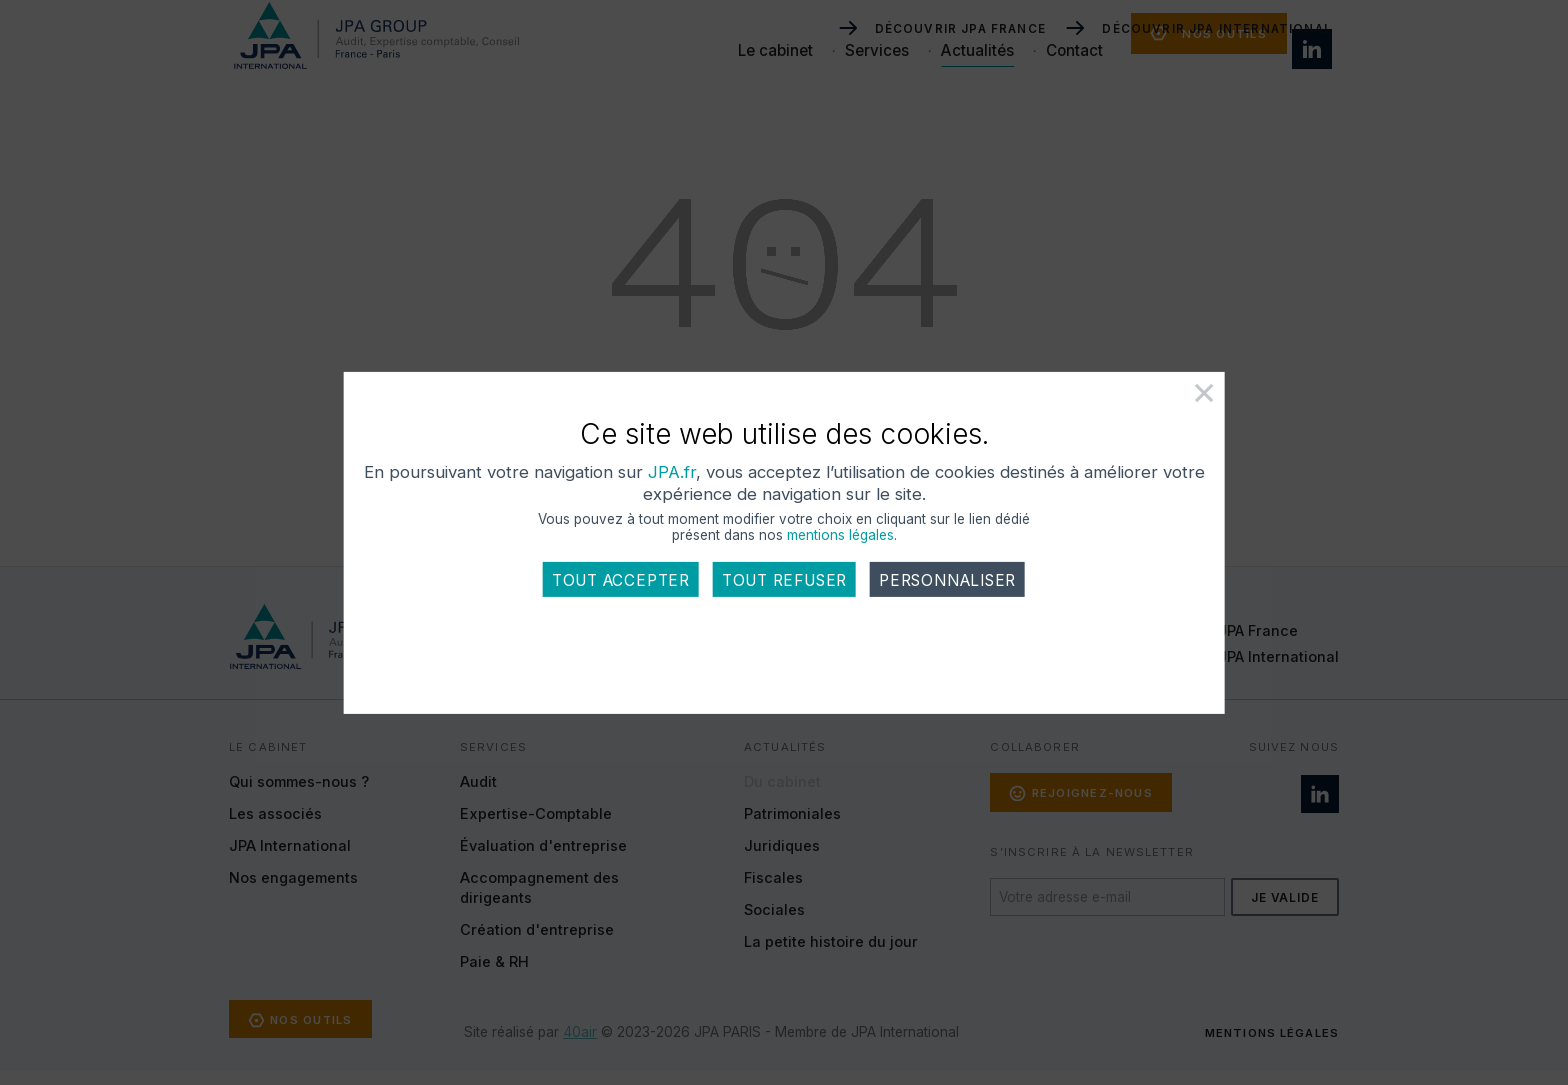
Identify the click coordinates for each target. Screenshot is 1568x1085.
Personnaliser (947, 610)
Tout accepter (621, 610)
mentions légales (840, 565)
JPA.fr (809, 502)
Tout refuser (784, 610)
